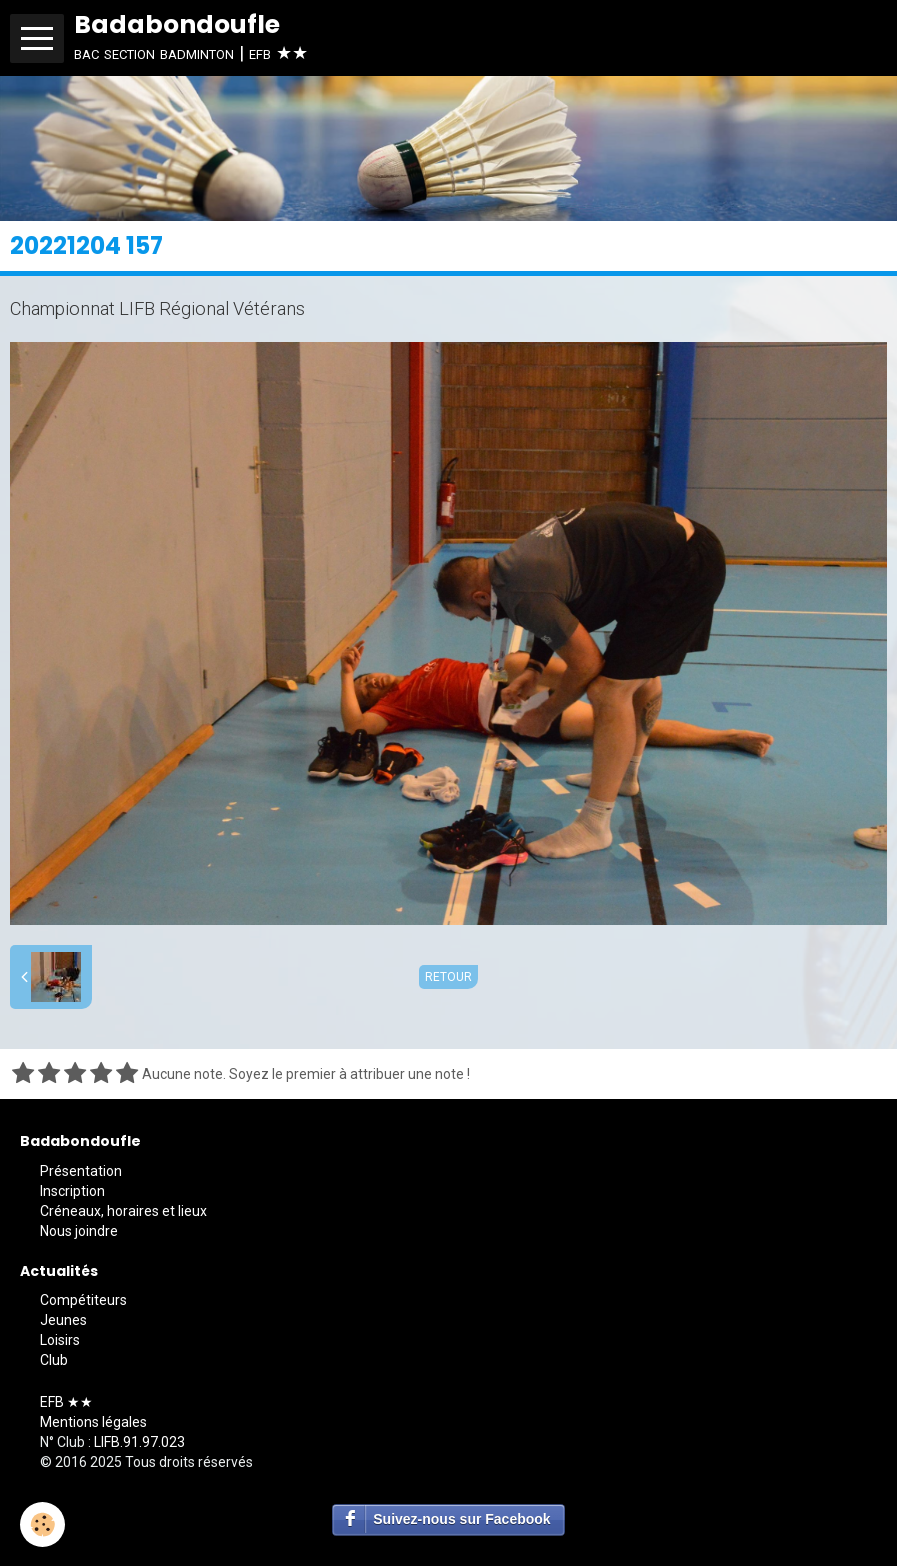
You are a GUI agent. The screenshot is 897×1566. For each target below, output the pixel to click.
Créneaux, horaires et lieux (123, 1211)
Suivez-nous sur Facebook (461, 1519)
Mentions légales (93, 1422)
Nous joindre (79, 1231)
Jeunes (63, 1320)
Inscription (72, 1191)
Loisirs (60, 1340)
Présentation (81, 1171)
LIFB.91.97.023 (139, 1442)
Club (54, 1360)
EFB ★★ (66, 1402)
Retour (448, 977)
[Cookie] (42, 1524)
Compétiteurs (83, 1300)
